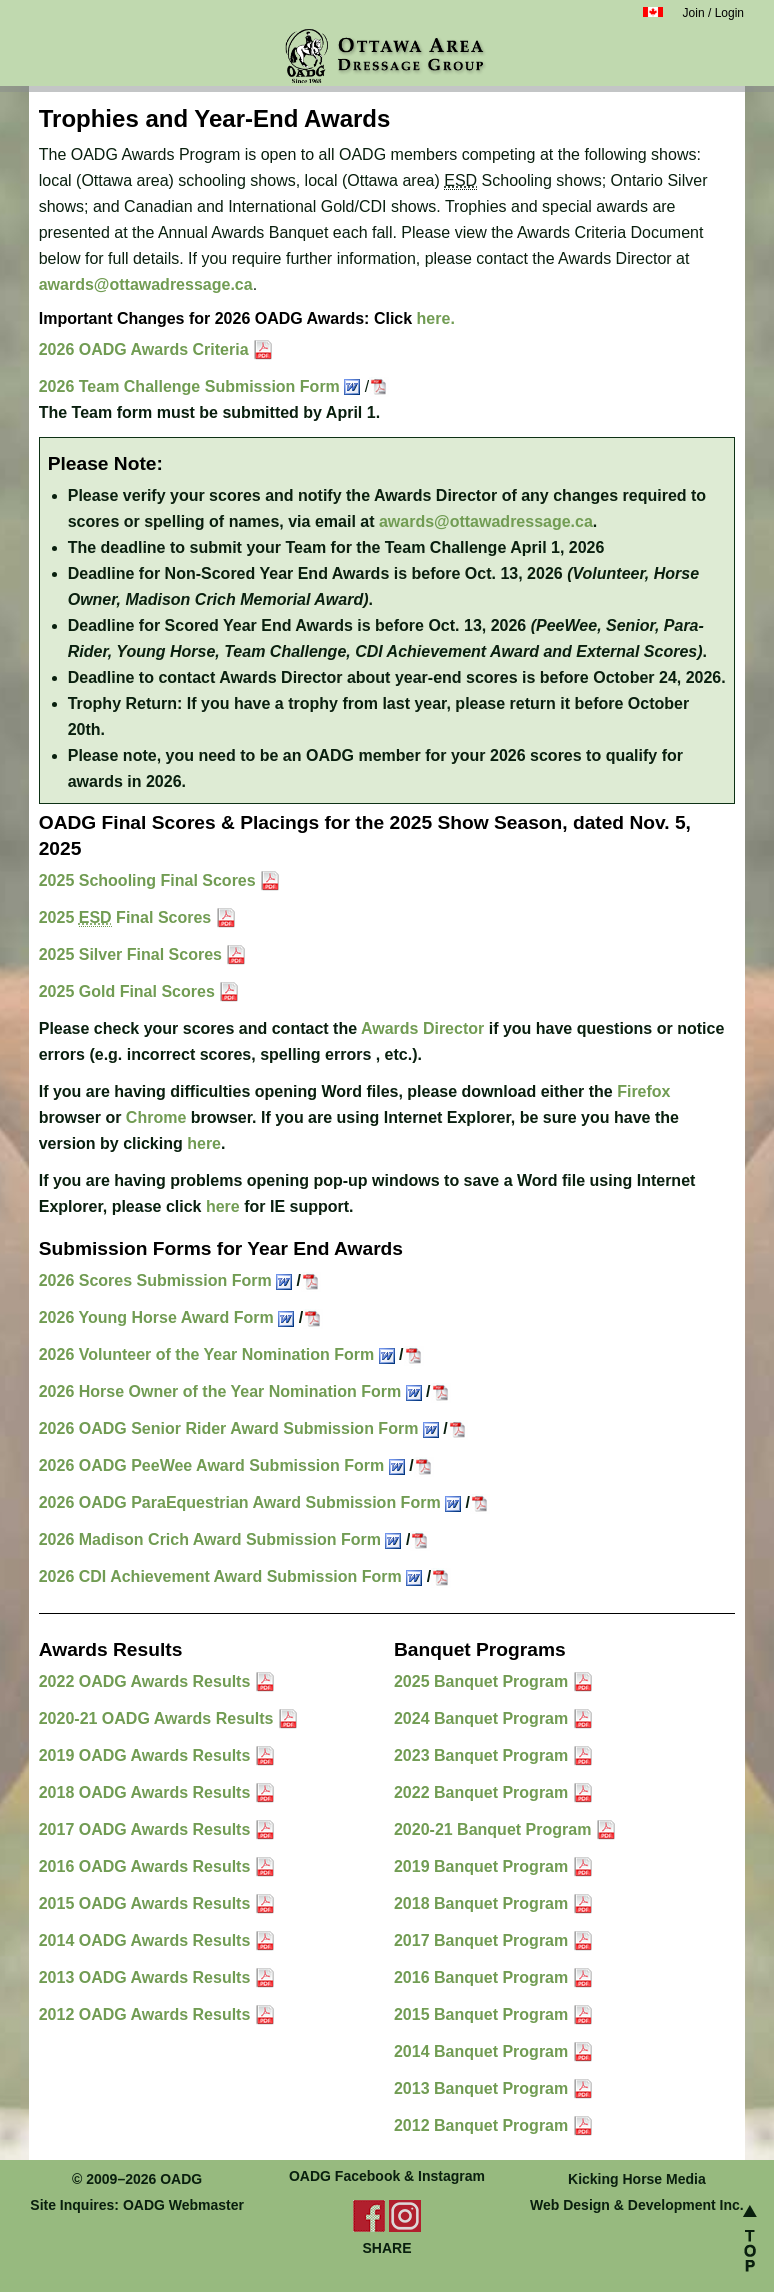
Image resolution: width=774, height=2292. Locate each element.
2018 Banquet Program (483, 1903)
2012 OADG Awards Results (147, 2014)
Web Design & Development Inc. (637, 2205)
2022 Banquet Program (483, 1792)
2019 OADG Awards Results (147, 1755)
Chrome (156, 1117)
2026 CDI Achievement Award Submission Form (231, 1576)
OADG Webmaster (183, 2205)
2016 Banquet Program (483, 1977)
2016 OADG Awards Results (147, 1866)
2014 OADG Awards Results (147, 1940)
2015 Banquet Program (483, 2014)
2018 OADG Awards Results (147, 1792)
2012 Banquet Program (483, 2125)
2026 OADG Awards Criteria (146, 349)
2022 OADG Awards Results (147, 1681)
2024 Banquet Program (483, 1718)
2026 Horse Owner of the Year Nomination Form (230, 1391)
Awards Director (422, 1028)
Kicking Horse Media (637, 2179)
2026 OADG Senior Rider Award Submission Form (239, 1428)
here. (436, 318)
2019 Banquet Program (483, 1866)
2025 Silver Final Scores (133, 954)
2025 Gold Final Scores (129, 991)
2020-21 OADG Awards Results (158, 1718)
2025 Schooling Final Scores (149, 880)
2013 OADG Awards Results (147, 1977)
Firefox (643, 1091)
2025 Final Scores (127, 918)
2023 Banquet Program (483, 1755)
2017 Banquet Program (483, 1940)
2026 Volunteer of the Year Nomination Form (217, 1354)
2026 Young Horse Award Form (166, 1317)
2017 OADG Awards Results (147, 1829)
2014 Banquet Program (483, 2051)
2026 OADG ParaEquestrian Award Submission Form (250, 1502)
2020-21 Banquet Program (495, 1829)
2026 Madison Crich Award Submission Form (220, 1539)
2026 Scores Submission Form (165, 1280)
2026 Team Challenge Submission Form (200, 386)
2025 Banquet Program (483, 1681)
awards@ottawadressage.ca (146, 284)
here (204, 1143)
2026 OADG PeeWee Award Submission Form (222, 1465)
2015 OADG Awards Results (147, 1903)
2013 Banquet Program (483, 2088)
